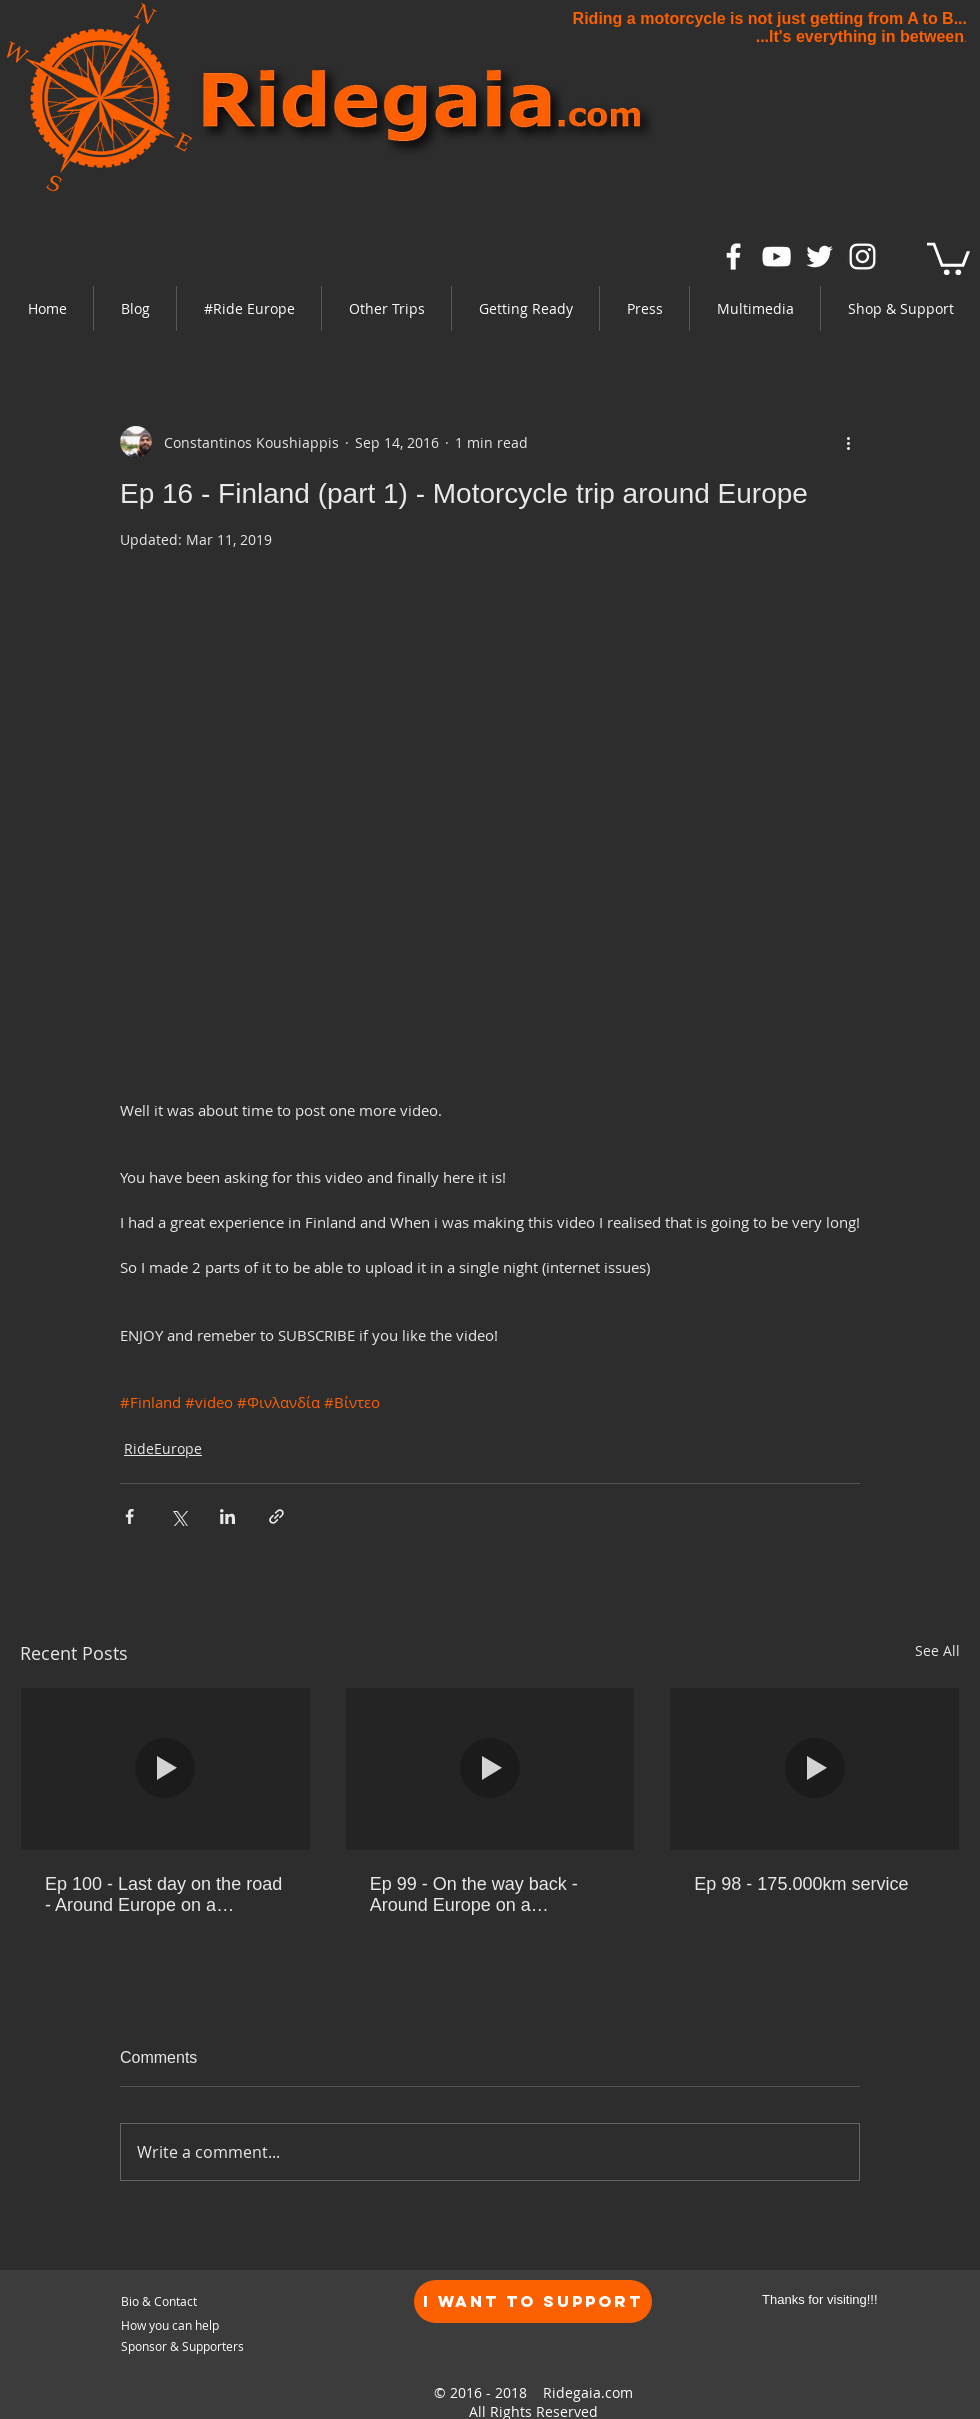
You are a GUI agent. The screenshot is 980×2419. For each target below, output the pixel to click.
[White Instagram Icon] (862, 256)
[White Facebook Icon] (733, 256)
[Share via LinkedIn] (227, 1516)
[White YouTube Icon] (776, 256)
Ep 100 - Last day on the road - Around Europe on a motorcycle (163, 1895)
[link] (948, 257)
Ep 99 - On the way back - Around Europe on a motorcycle (474, 1895)
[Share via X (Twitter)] (178, 1516)
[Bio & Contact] (216, 2301)
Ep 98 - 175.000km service (801, 1884)
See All (937, 1650)
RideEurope (163, 1448)
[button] (249, 308)
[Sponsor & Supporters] (185, 2346)
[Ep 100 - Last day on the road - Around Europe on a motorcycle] (165, 1769)
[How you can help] (200, 2325)
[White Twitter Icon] (819, 256)
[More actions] (848, 442)
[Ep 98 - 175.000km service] (814, 1769)
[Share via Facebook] (129, 1516)
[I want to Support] (533, 2301)
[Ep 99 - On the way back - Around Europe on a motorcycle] (490, 1769)
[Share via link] (276, 1516)
